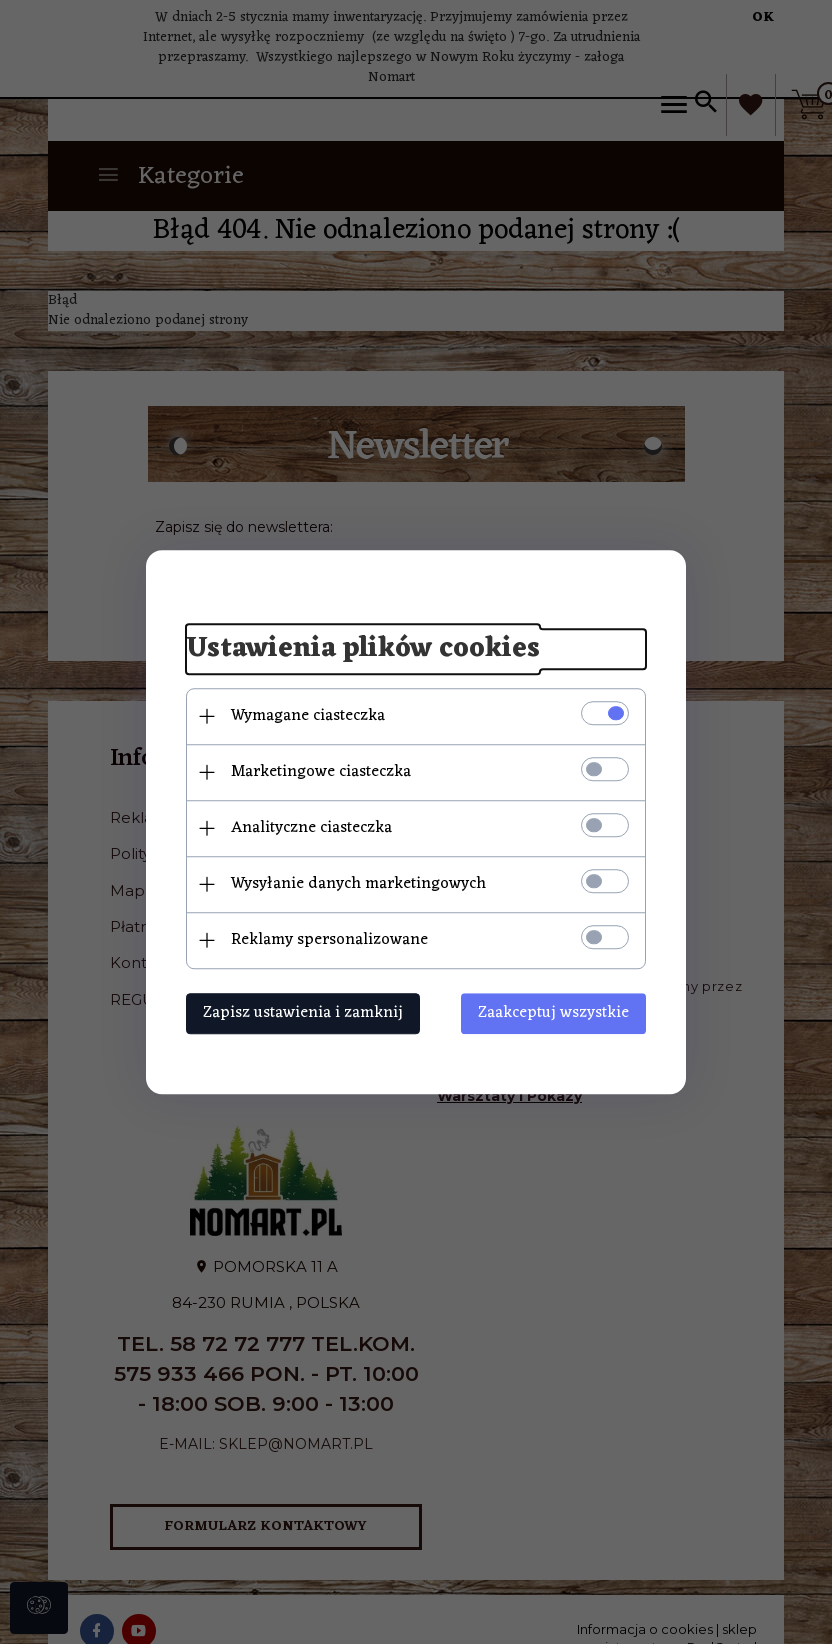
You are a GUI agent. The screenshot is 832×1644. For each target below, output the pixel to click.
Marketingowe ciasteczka (321, 772)
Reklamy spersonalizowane (329, 940)
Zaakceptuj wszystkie (553, 1013)
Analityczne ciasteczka (311, 828)
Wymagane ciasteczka (308, 716)
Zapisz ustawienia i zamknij (303, 1013)
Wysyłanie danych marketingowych (358, 884)
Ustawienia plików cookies (363, 649)
